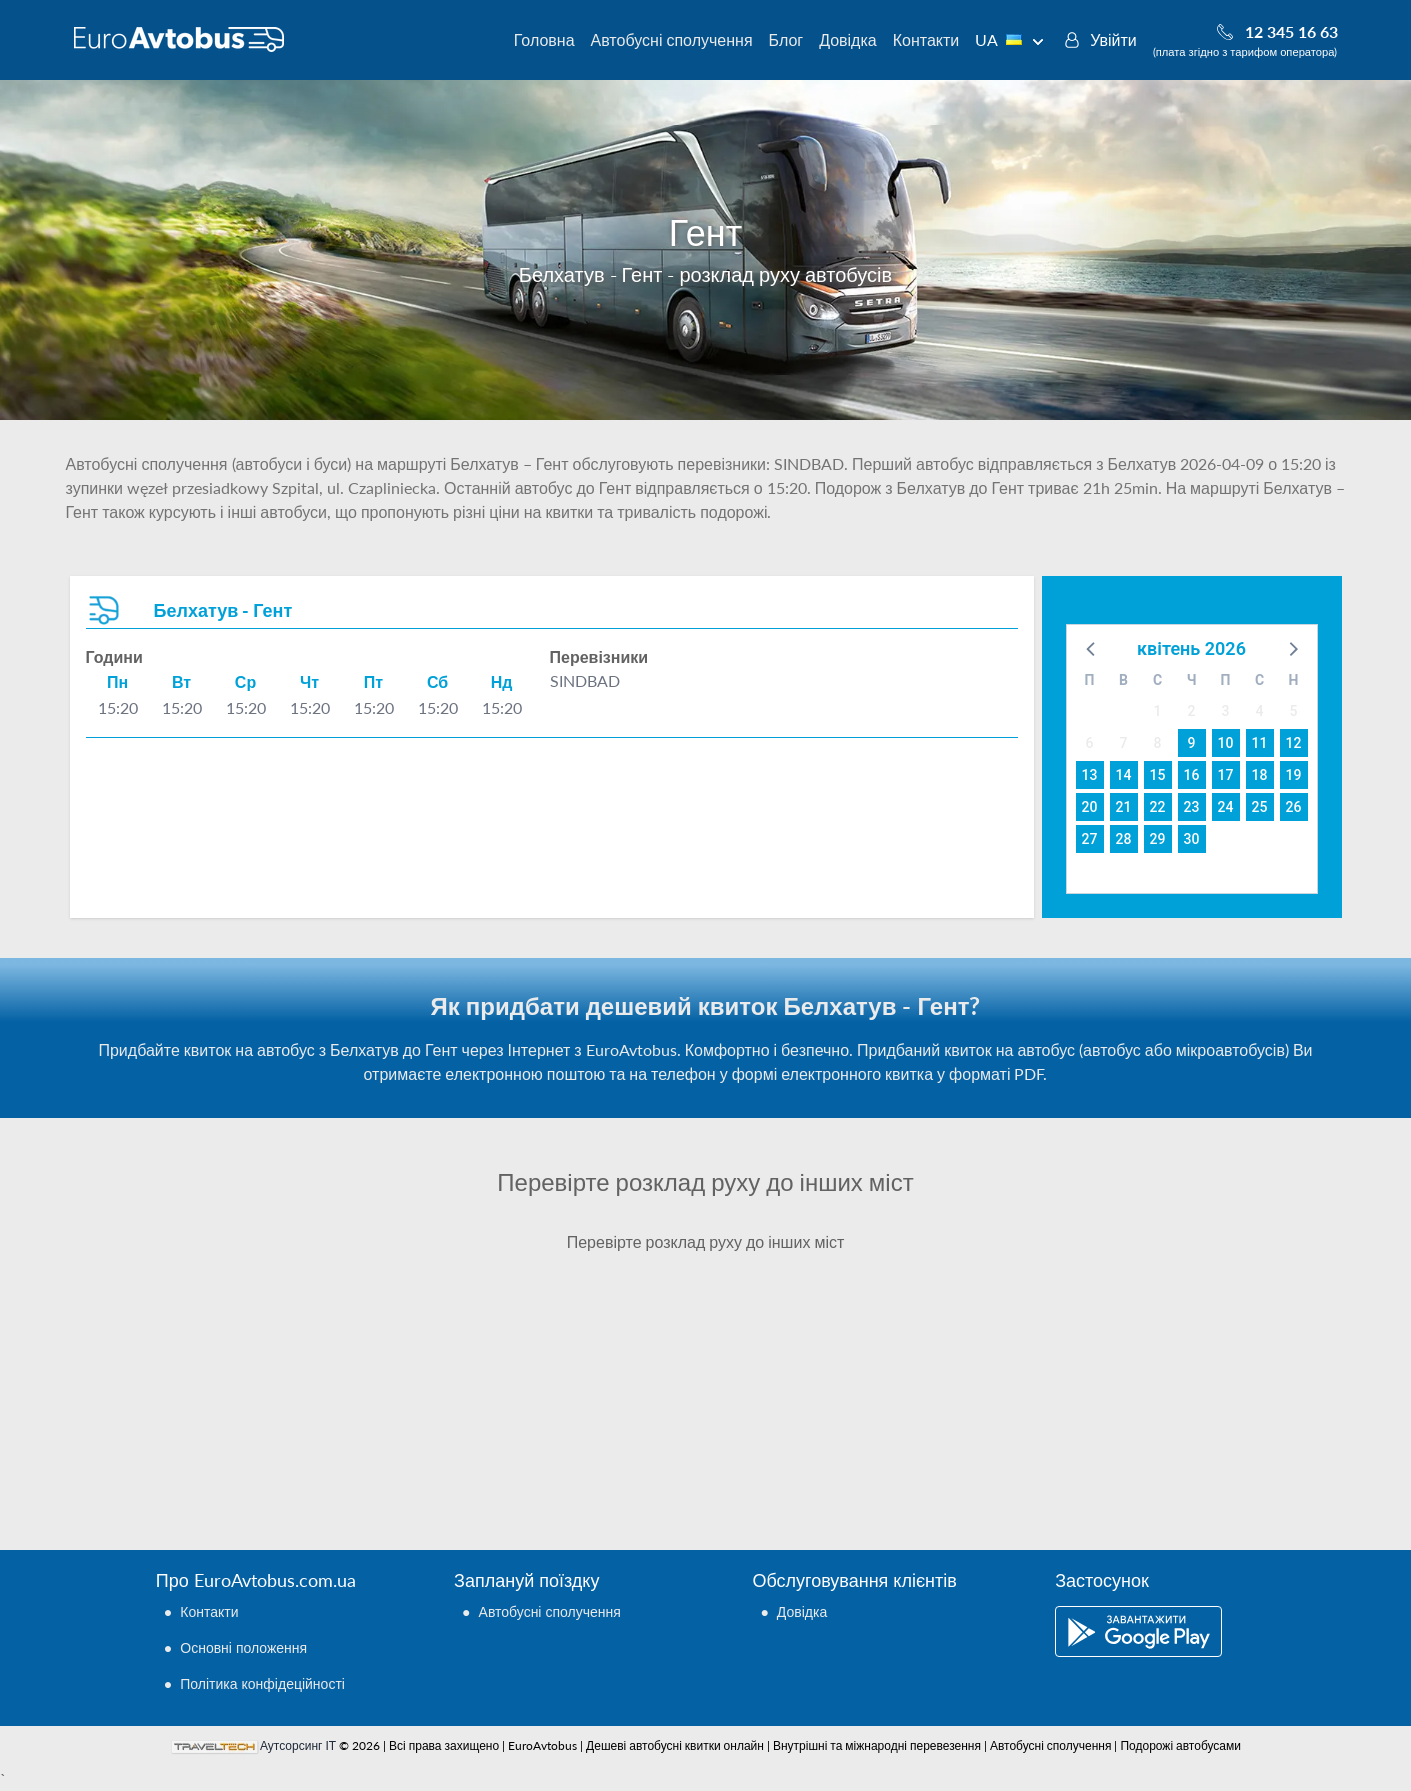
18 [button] (1260, 775)
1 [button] (1158, 711)
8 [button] (1158, 743)
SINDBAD (585, 680)
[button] (1092, 648)
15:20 (118, 707)
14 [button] (1124, 775)
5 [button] (1294, 711)
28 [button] (1124, 839)
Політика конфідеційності (262, 1683)
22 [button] (1158, 807)
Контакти (926, 39)
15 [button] (1158, 775)
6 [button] (1090, 743)
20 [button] (1090, 807)
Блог (786, 39)
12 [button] (1294, 743)
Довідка (848, 39)
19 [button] (1294, 775)
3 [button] (1226, 711)
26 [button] (1294, 807)
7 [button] (1124, 743)
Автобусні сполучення (672, 39)
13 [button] (1090, 775)
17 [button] (1226, 775)
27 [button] (1090, 839)
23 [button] (1192, 807)
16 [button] (1192, 775)
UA (1009, 39)
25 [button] (1260, 807)
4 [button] (1260, 711)
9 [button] (1192, 743)
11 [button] (1260, 743)
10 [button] (1226, 743)
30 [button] (1192, 839)
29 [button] (1158, 839)
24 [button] (1226, 807)
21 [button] (1124, 807)
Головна (544, 39)
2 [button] (1192, 711)
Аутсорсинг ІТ (298, 1745)
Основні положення (243, 1647)
